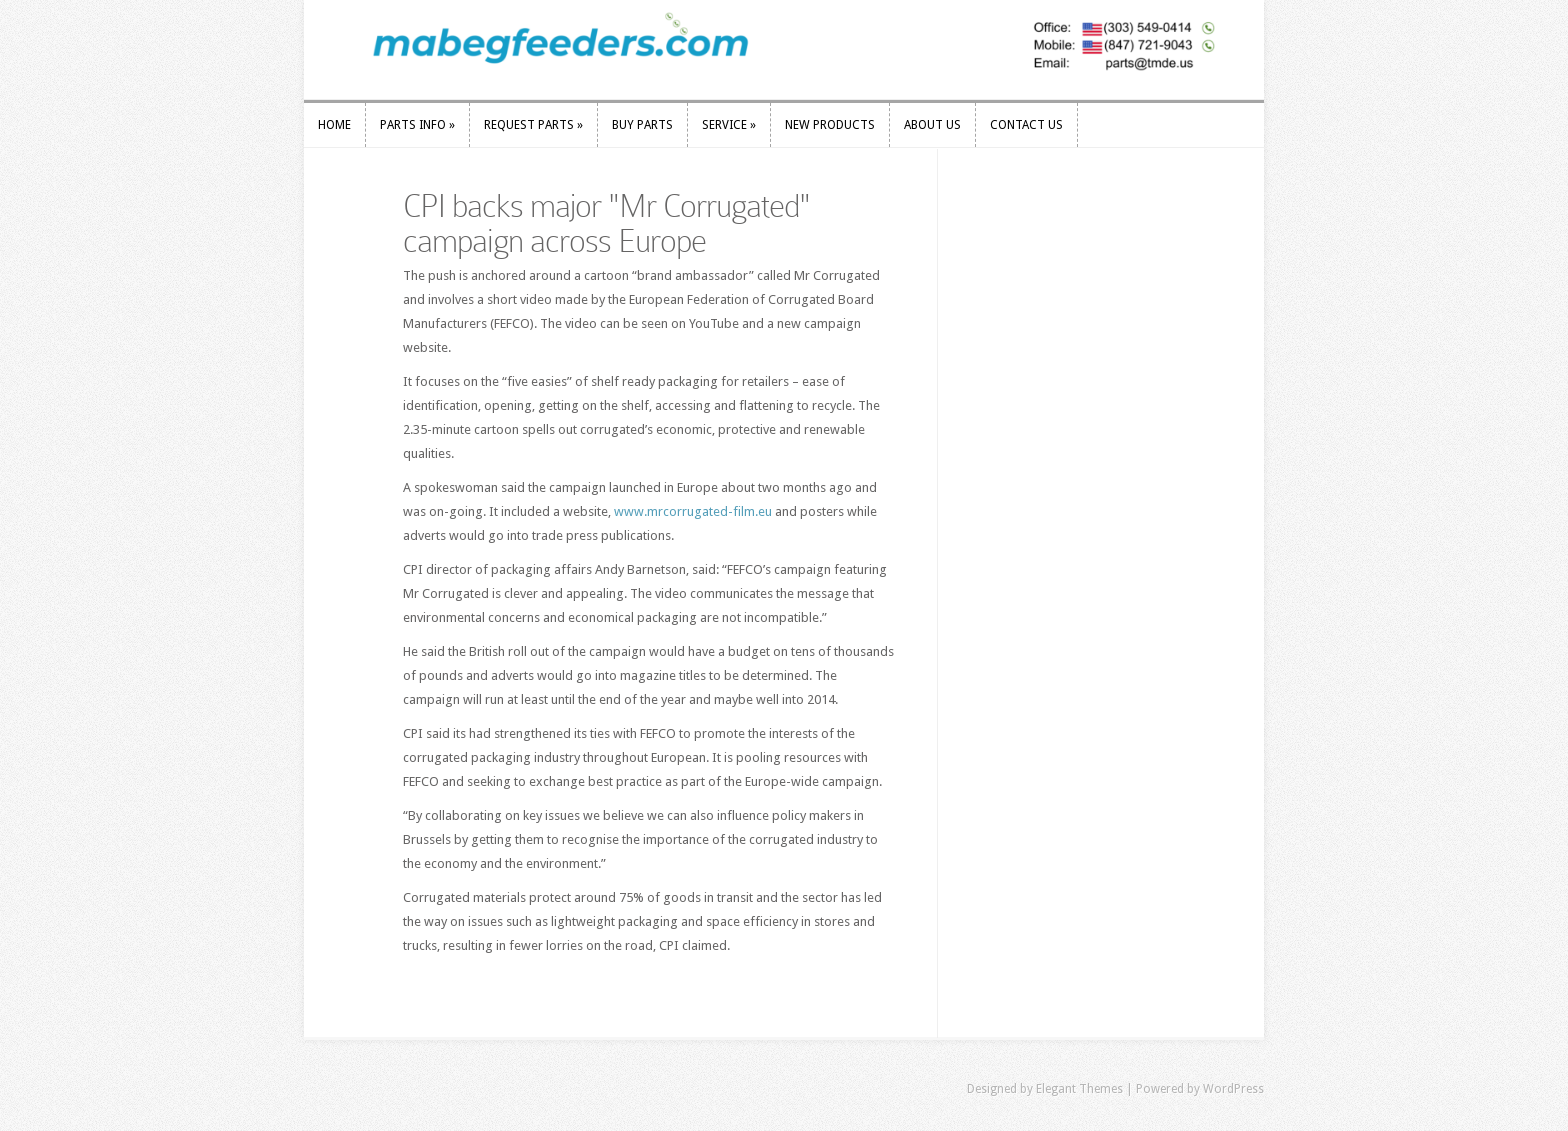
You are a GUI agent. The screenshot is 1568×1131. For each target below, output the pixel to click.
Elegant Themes (1079, 1089)
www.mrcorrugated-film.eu (693, 511)
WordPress (1233, 1089)
